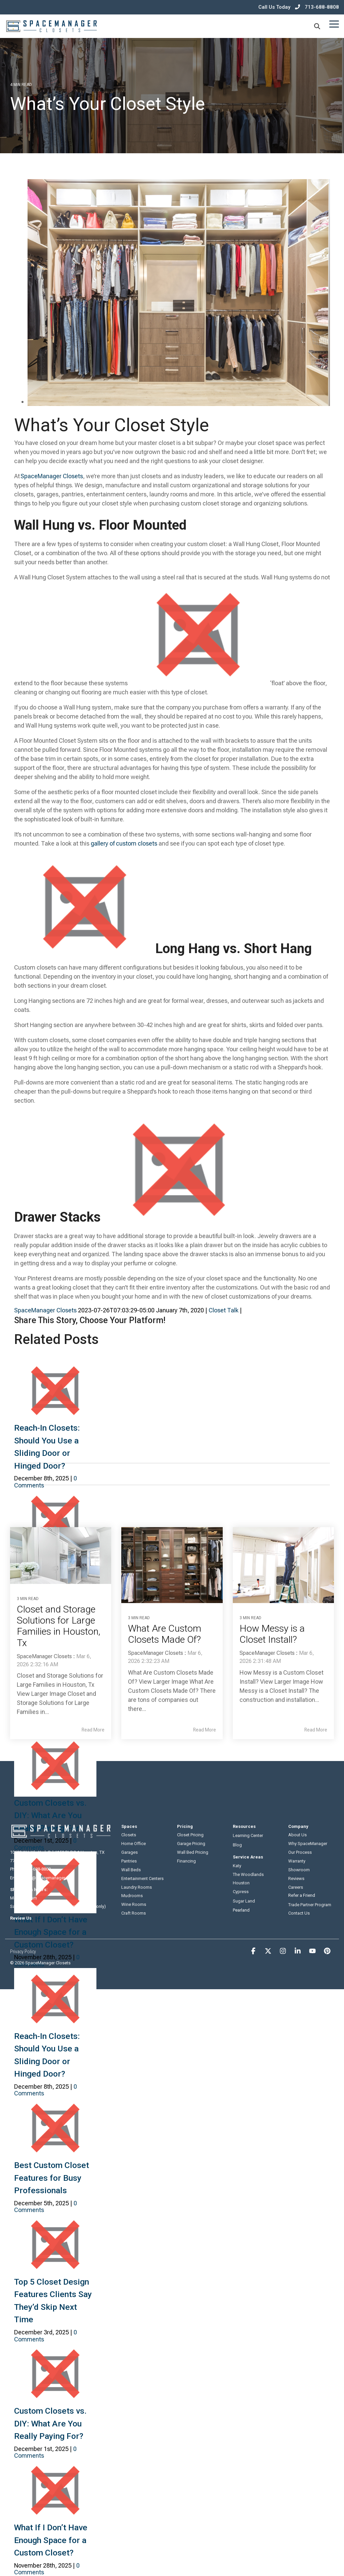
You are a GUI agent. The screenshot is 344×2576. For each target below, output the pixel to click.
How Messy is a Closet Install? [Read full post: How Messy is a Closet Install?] (274, 1633)
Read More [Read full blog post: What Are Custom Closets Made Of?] (204, 1729)
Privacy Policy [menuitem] (23, 1951)
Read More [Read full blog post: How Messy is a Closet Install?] (315, 1729)
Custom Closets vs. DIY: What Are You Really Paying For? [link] (50, 2423)
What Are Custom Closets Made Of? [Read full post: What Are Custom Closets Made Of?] (166, 1633)
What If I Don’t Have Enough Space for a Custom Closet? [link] (51, 1932)
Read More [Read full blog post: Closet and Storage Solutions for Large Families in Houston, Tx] (93, 1729)
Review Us (21, 1917)
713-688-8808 (38, 1869)
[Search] (317, 26)
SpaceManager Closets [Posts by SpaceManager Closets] (44, 1656)
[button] (334, 24)
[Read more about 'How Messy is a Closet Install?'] (283, 1565)
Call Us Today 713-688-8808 (298, 7)
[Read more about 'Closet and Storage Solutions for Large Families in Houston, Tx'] (60, 1555)
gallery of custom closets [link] (124, 843)
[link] (179, 401)
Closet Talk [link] (224, 1310)
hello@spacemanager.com (49, 1877)
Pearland (241, 1908)
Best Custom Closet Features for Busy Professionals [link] (51, 2177)
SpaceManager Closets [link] (45, 1310)
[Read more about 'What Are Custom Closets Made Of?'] (171, 1565)
